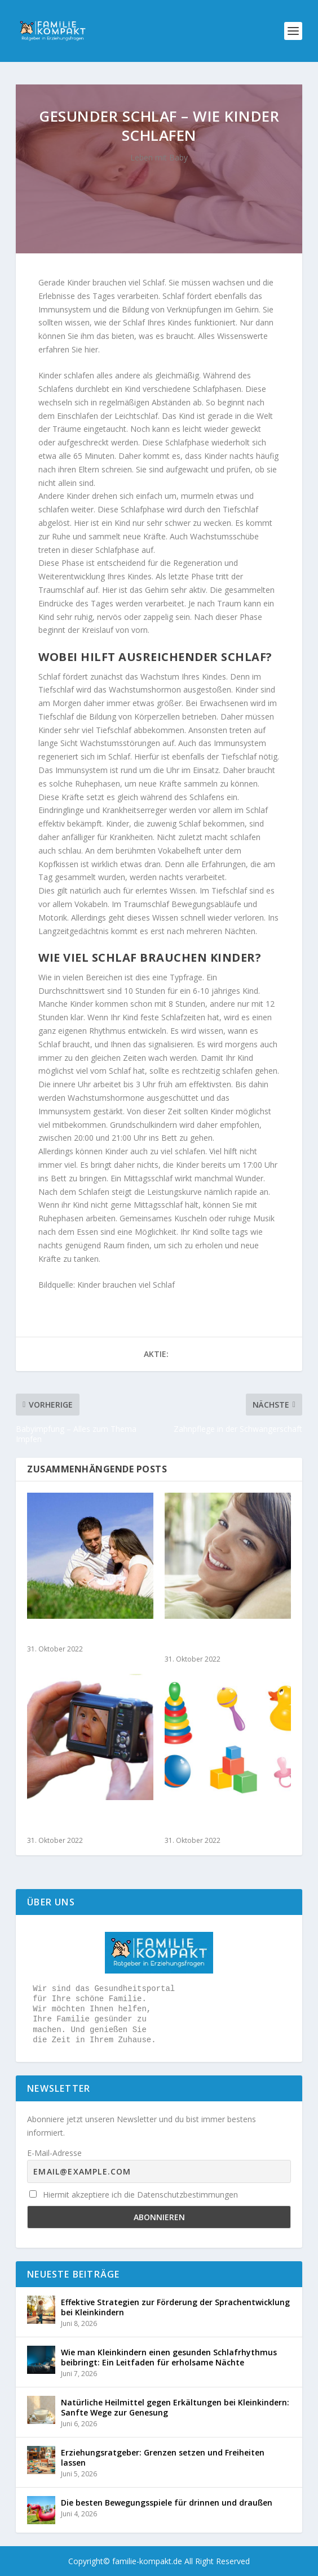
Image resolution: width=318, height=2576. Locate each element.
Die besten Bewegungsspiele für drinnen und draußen (166, 2502)
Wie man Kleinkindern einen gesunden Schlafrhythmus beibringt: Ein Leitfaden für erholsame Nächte (169, 2357)
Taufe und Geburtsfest (76, 1634)
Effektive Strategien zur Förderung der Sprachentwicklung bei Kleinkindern (175, 2307)
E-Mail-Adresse (54, 2153)
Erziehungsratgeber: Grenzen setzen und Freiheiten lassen (162, 2457)
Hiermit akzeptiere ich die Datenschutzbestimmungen (133, 2194)
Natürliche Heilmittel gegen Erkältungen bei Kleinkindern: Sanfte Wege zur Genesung (175, 2407)
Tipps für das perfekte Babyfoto (75, 1821)
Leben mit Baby (159, 157)
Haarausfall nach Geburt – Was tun (221, 1639)
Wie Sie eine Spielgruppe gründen (216, 1821)
